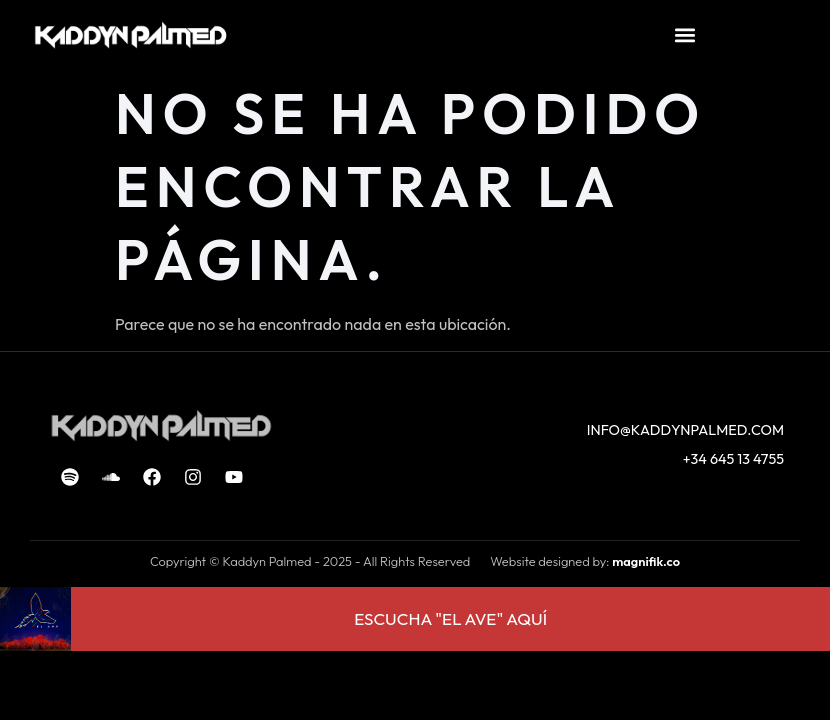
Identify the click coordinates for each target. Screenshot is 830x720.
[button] (684, 35)
